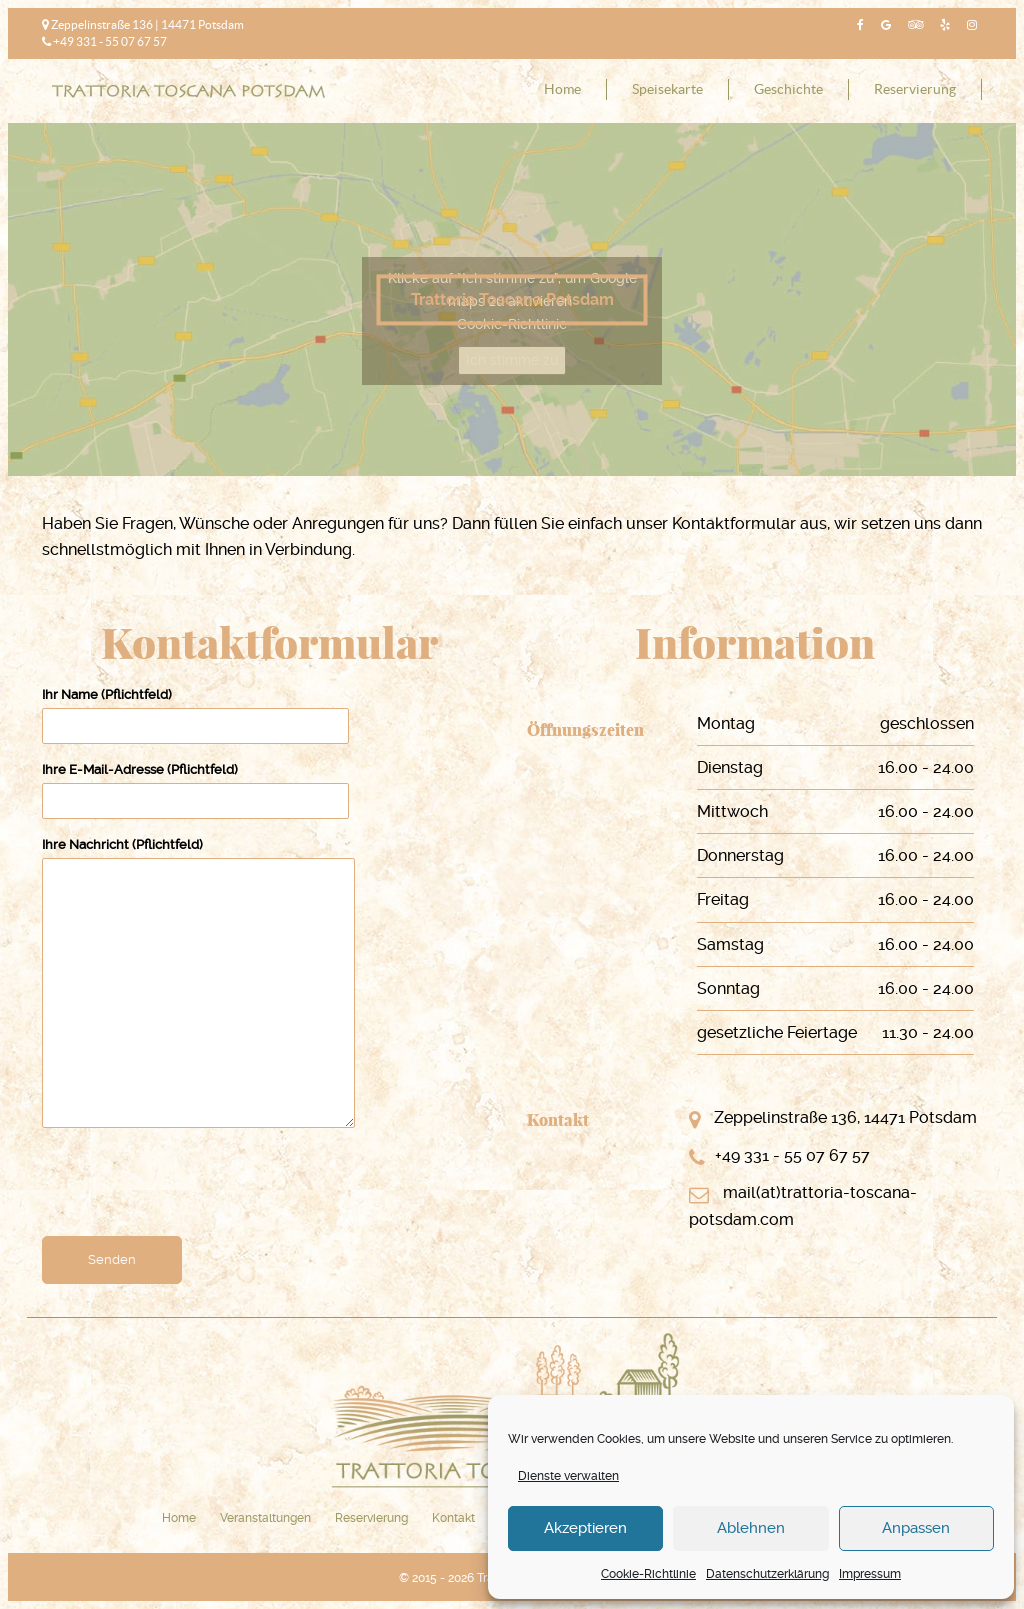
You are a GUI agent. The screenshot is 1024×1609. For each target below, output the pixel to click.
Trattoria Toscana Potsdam (512, 299)
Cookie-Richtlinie (648, 1574)
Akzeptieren (585, 1528)
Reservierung (915, 89)
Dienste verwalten (568, 1476)
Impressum (870, 1574)
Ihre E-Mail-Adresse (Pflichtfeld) (195, 785)
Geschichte (788, 89)
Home (562, 89)
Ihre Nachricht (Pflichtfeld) (198, 984)
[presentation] (194, 1189)
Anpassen (916, 1528)
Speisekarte (667, 89)
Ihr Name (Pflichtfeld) (195, 710)
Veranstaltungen (265, 1518)
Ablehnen (751, 1528)
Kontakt (453, 1518)
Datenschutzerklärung (767, 1574)
